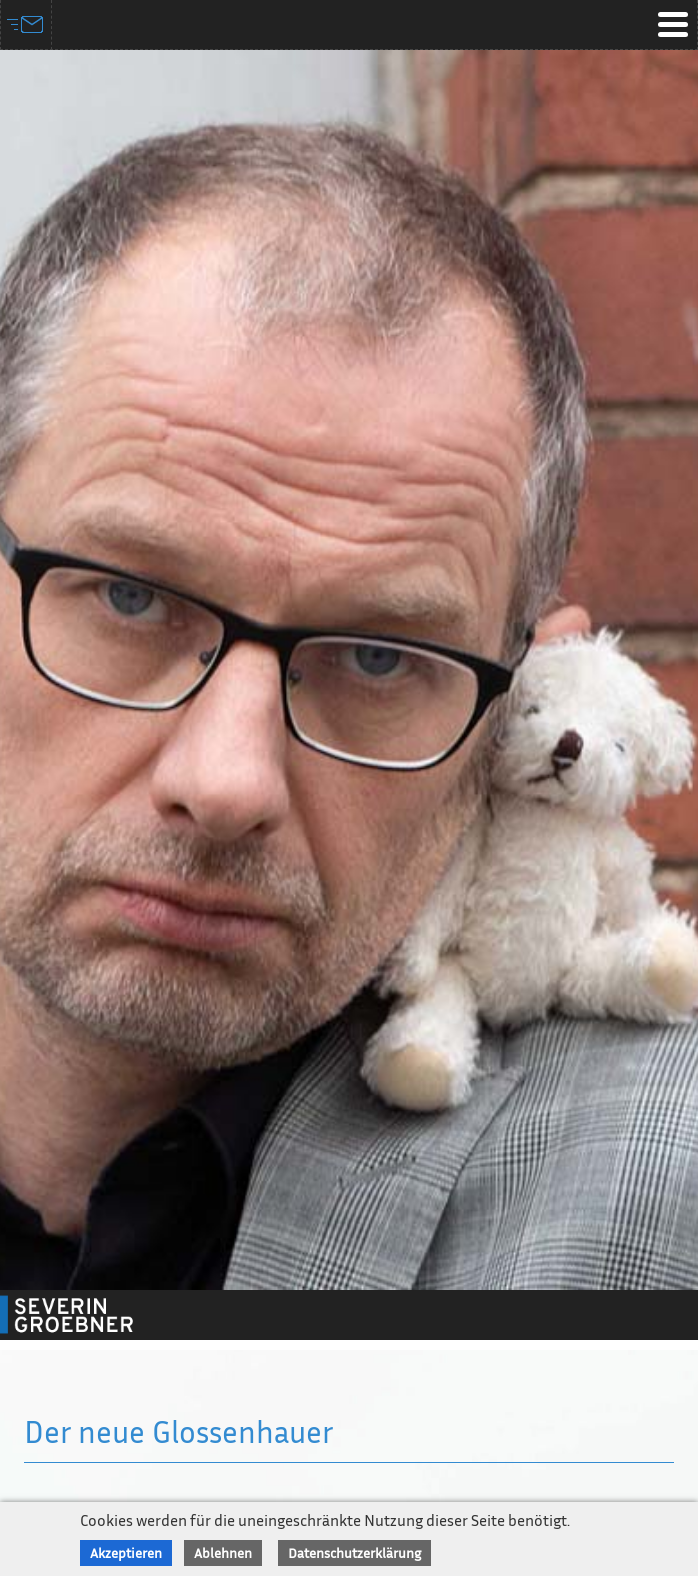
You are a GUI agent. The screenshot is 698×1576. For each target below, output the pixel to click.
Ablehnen (223, 1552)
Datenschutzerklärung (354, 1552)
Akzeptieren (126, 1552)
